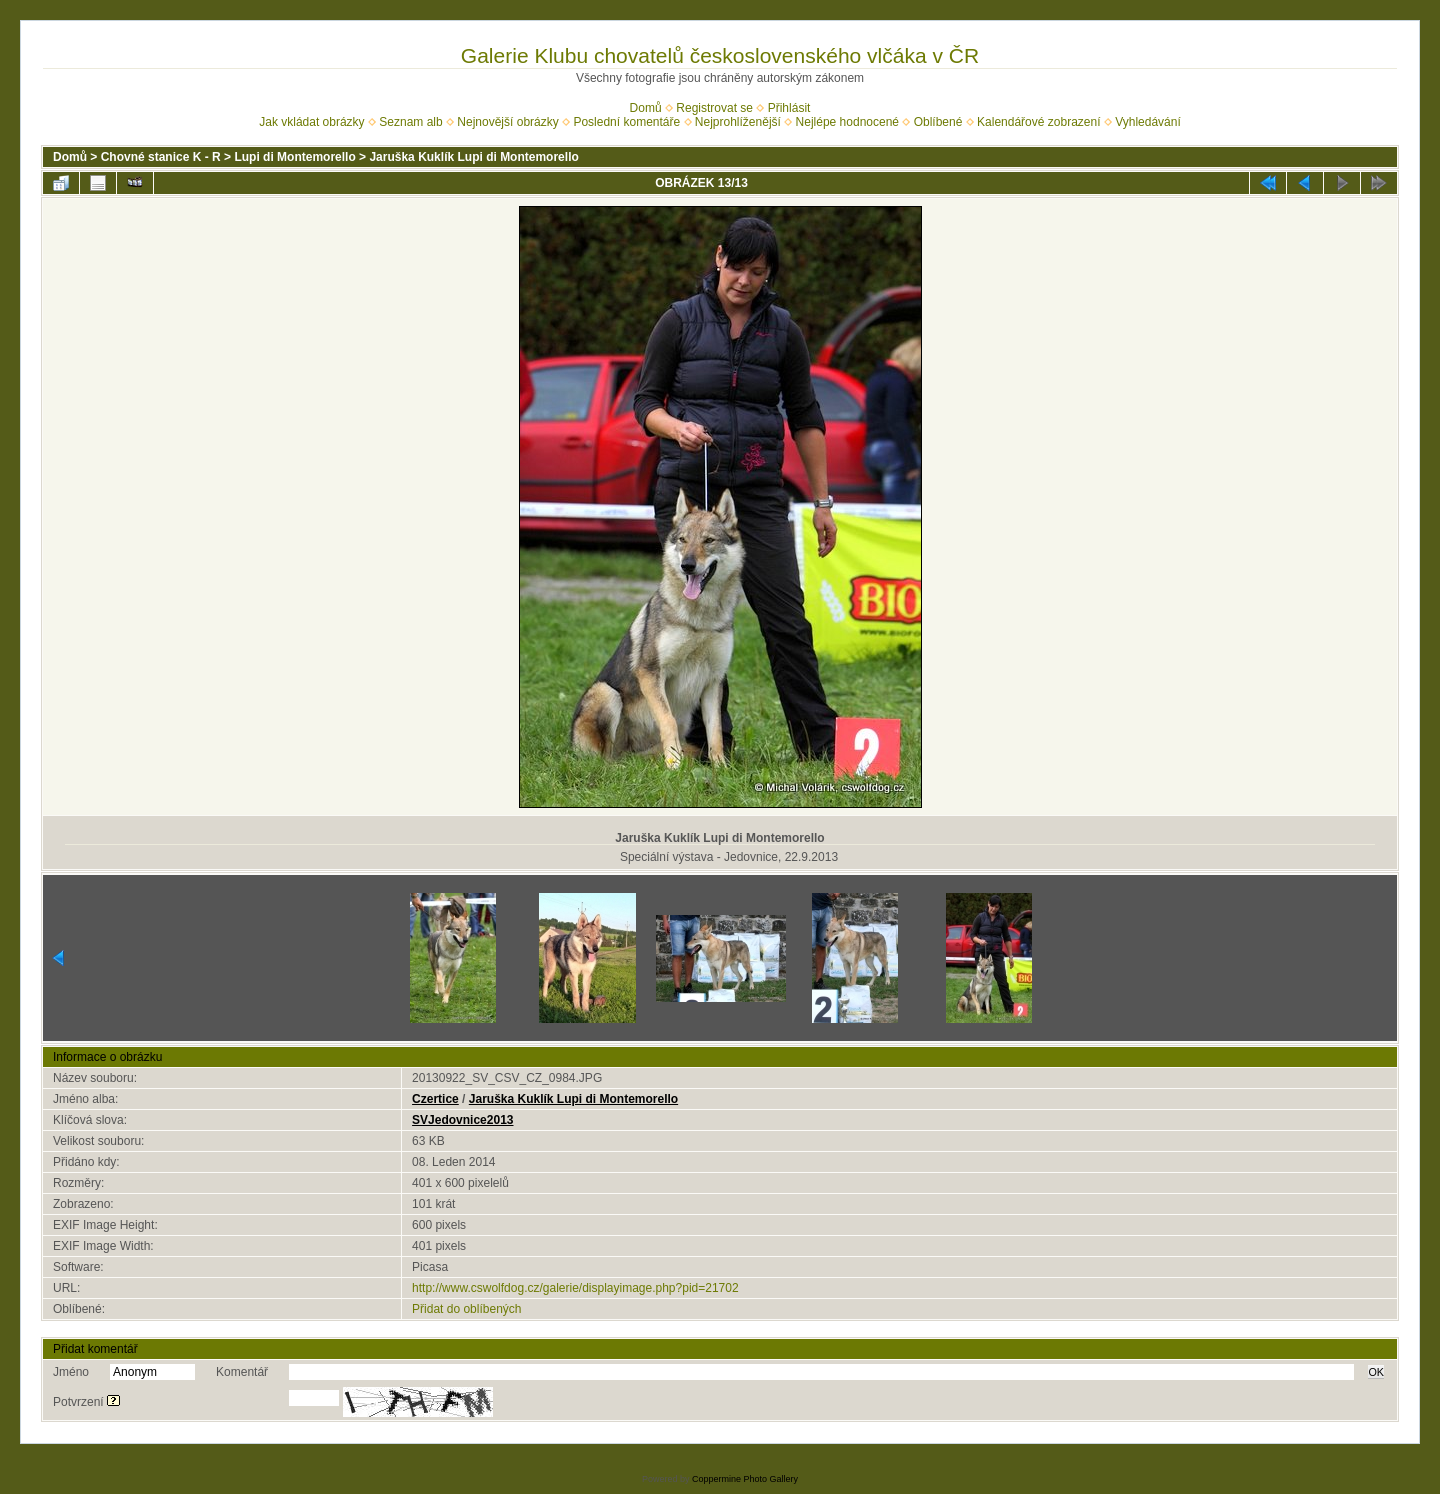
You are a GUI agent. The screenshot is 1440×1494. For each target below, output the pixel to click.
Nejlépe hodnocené (847, 122)
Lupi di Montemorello (294, 157)
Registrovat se (714, 108)
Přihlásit (789, 108)
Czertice (435, 1099)
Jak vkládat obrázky (311, 122)
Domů (646, 108)
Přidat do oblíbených (466, 1309)
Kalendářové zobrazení (1038, 122)
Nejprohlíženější (738, 122)
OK (1376, 1372)
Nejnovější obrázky (507, 122)
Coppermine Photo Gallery (745, 1479)
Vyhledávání (1148, 122)
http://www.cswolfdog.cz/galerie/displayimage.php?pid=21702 (575, 1288)
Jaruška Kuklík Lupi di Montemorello (473, 157)
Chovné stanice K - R (161, 157)
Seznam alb (410, 122)
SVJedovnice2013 (462, 1120)
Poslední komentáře (626, 122)
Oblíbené (938, 122)
